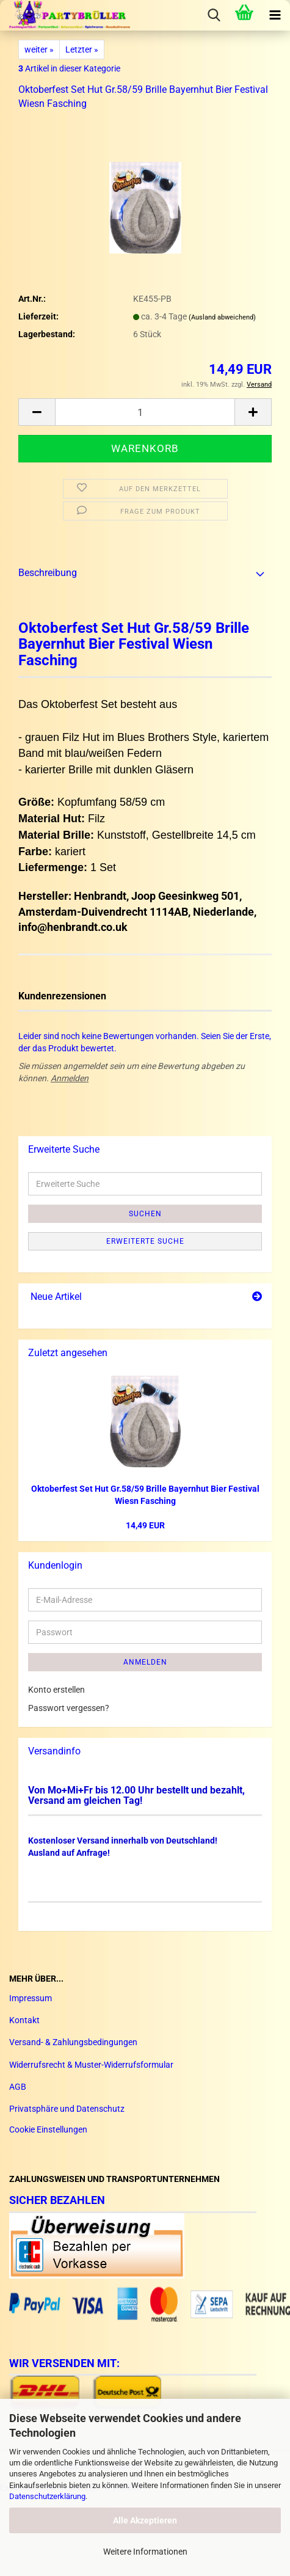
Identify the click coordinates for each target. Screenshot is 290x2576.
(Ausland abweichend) (222, 317)
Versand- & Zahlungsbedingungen (73, 2042)
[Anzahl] (145, 412)
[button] (36, 412)
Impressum (30, 1998)
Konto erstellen (56, 1690)
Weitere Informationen (145, 2551)
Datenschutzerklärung (47, 2496)
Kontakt (24, 2020)
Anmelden (70, 1078)
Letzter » (81, 49)
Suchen (145, 1214)
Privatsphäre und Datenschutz (67, 2109)
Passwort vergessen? (68, 1708)
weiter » (39, 49)
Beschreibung (47, 572)
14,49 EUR (145, 1525)
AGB (17, 2087)
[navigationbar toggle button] (274, 15)
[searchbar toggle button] (213, 15)
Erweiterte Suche (145, 1241)
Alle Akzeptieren (145, 2520)
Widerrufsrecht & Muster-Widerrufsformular (91, 2065)
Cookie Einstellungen (48, 2129)
